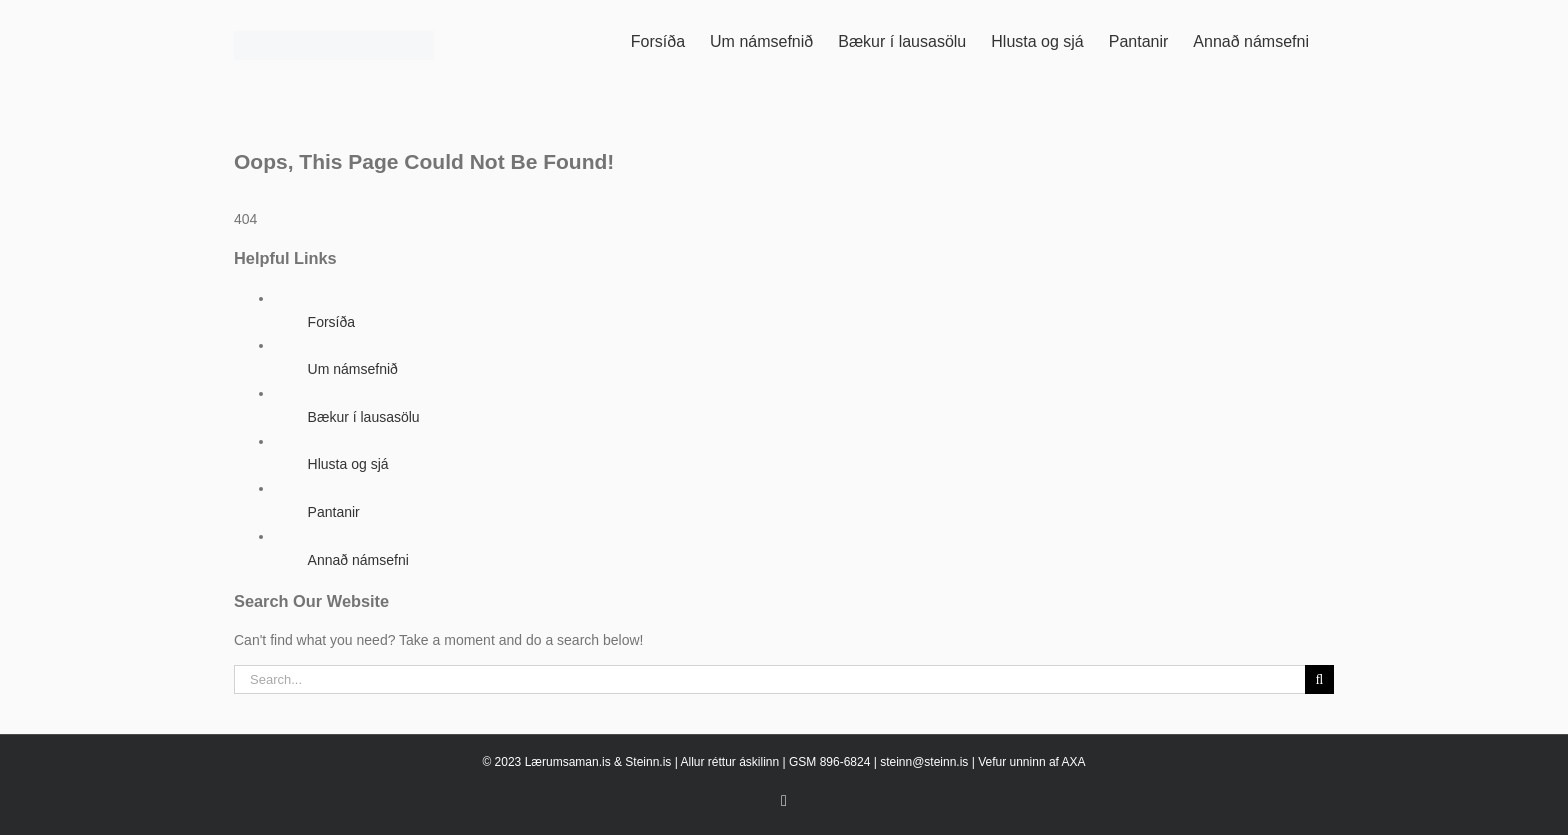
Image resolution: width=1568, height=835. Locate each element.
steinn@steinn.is (924, 762)
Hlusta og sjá (348, 464)
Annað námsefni (358, 560)
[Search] (1319, 679)
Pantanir (334, 512)
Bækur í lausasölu (364, 417)
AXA (1074, 762)
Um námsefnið (353, 369)
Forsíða (331, 322)
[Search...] (769, 679)
